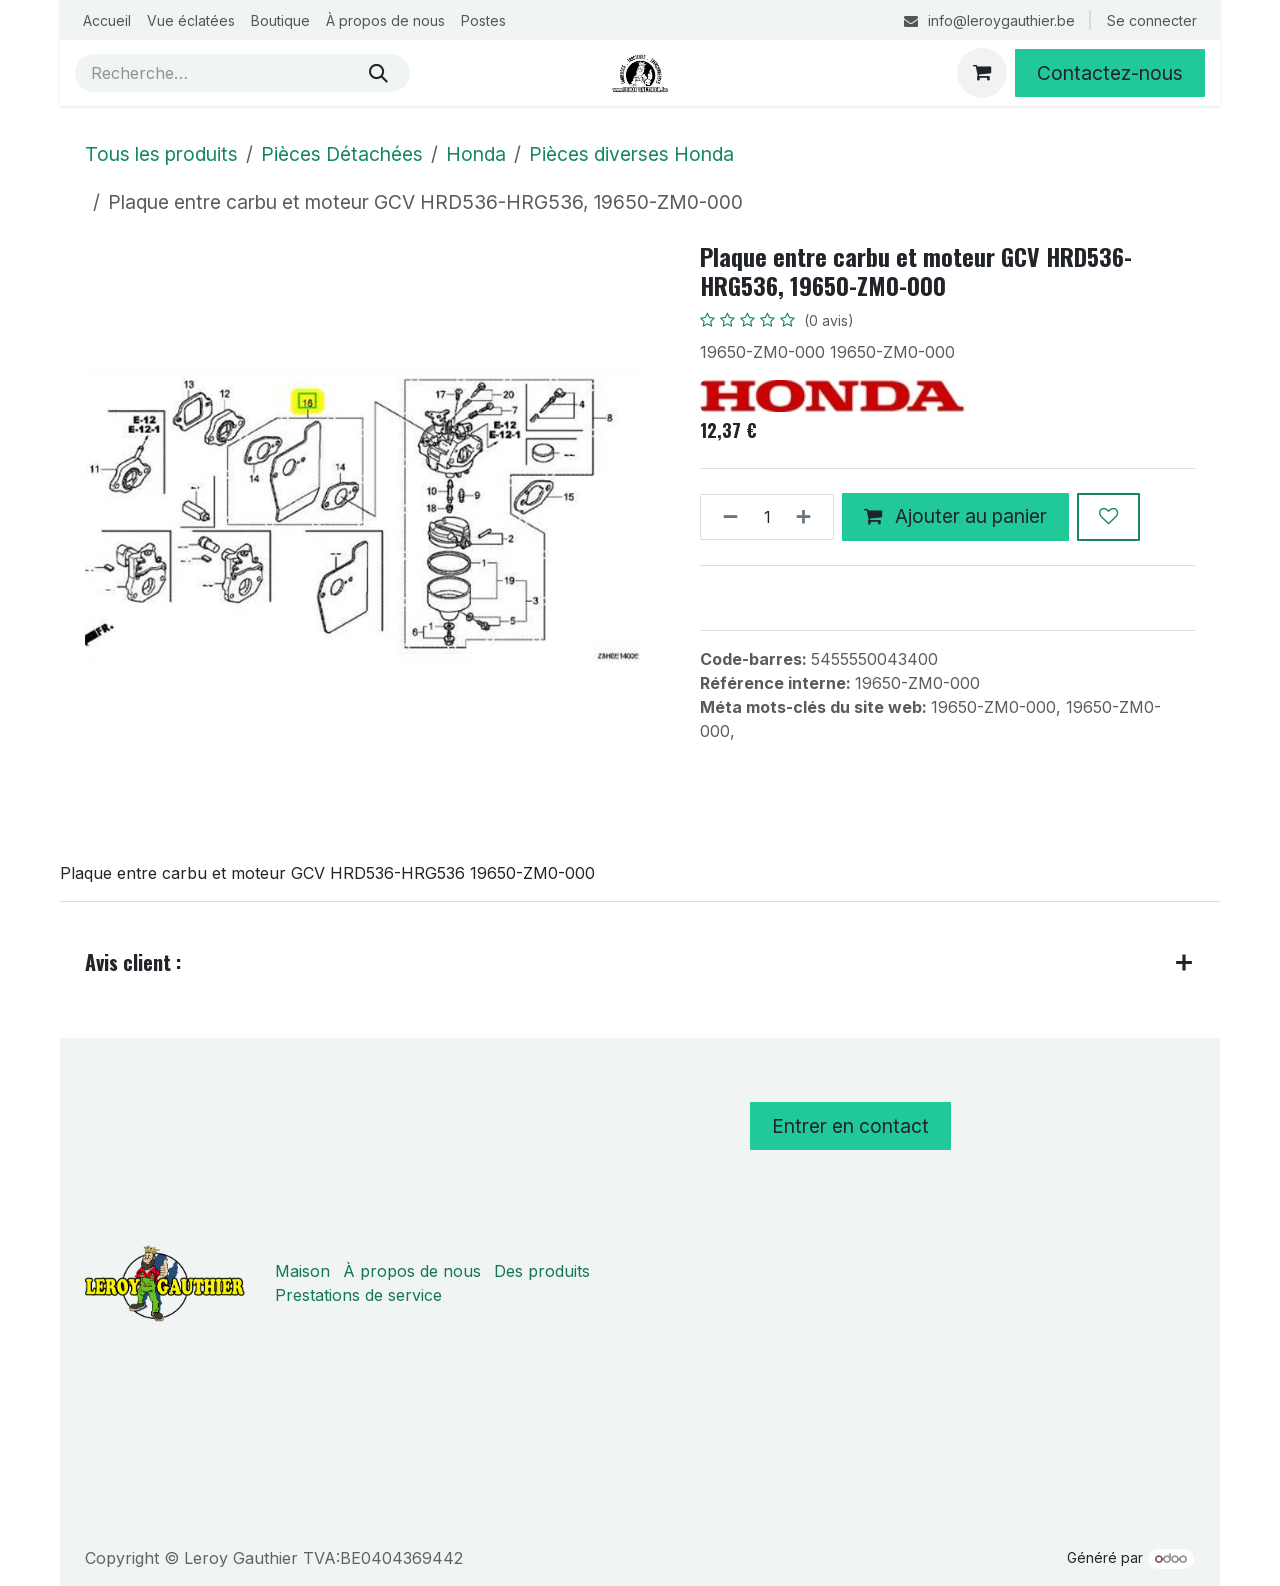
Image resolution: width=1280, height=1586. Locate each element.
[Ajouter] (809, 517)
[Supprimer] (724, 517)
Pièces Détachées (342, 154)
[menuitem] (107, 20)
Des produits (542, 1271)
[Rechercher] (378, 73)
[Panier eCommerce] (982, 73)
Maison (302, 1271)
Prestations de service (358, 1295)
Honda (476, 154)
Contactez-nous (1110, 73)
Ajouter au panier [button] (955, 516)
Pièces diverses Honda (631, 154)
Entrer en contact (850, 1126)
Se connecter (1152, 20)
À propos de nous (412, 1271)
